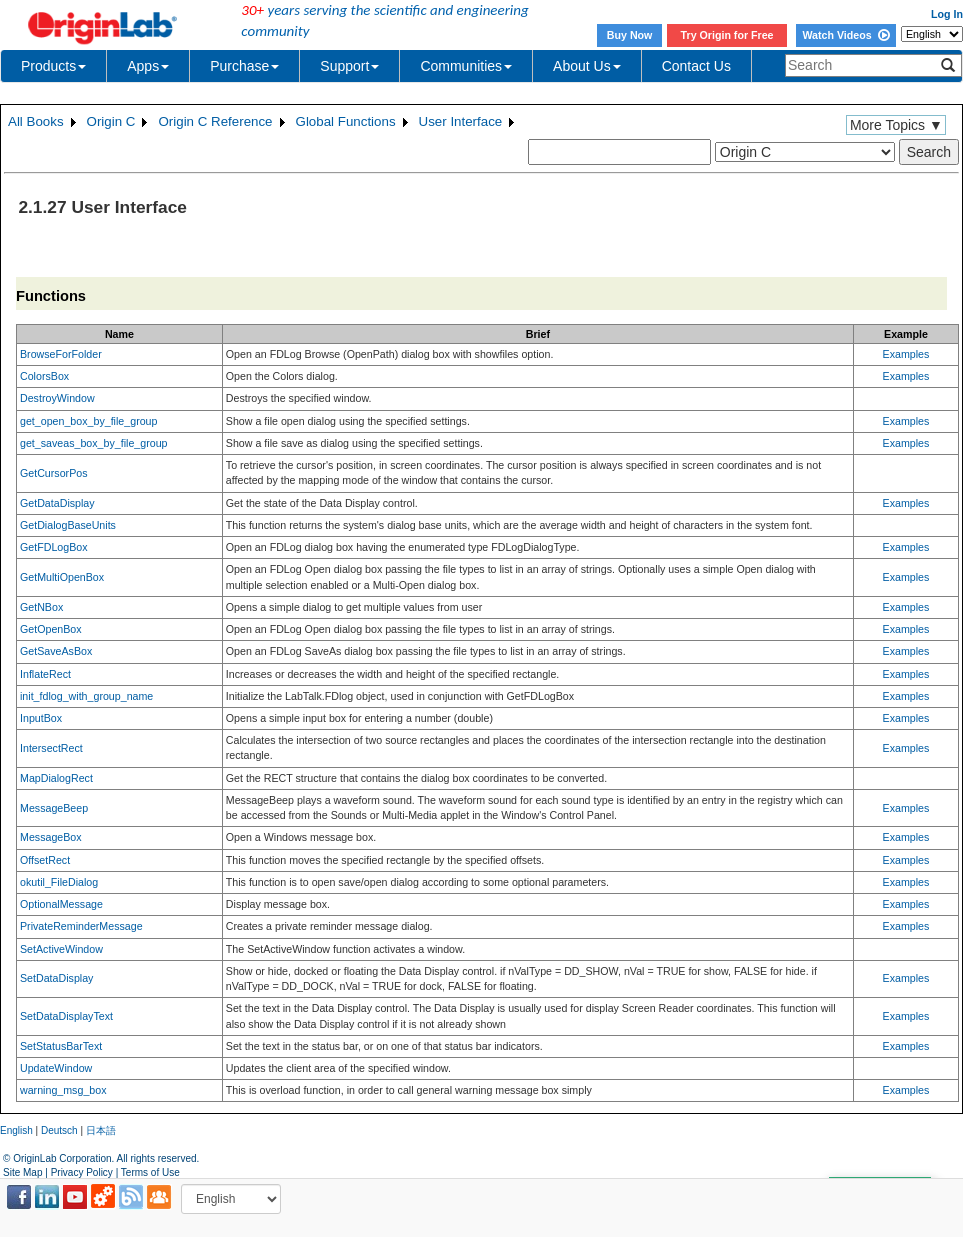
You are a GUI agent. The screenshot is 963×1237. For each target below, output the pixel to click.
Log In (947, 14)
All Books (36, 121)
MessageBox (51, 837)
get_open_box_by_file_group (88, 421)
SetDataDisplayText (66, 1016)
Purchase (244, 66)
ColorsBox (44, 376)
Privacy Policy (82, 1172)
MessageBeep (54, 808)
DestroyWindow (57, 398)
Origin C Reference (215, 121)
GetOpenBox (51, 629)
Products (53, 66)
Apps (148, 66)
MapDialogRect (56, 778)
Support (349, 66)
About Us (587, 66)
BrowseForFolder (61, 354)
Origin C (111, 121)
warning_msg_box (63, 1090)
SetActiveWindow (61, 949)
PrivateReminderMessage (81, 926)
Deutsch (59, 1130)
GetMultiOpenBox (62, 577)
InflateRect (45, 674)
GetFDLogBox (54, 547)
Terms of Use (150, 1172)
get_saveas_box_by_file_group (94, 443)
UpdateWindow (56, 1068)
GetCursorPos (54, 473)
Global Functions (346, 121)
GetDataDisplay (57, 503)
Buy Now (630, 35)
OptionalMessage (61, 904)
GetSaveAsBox (56, 651)
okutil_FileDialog (59, 882)
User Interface (461, 121)
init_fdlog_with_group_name (86, 696)
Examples (906, 354)
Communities (466, 66)
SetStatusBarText (61, 1046)
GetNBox (41, 607)
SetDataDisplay (56, 978)
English (16, 1130)
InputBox (41, 718)
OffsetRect (45, 860)
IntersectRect (51, 748)
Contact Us (696, 66)
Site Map (22, 1172)
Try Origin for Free (727, 35)
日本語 (101, 1130)
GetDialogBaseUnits (68, 525)
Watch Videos (845, 35)
